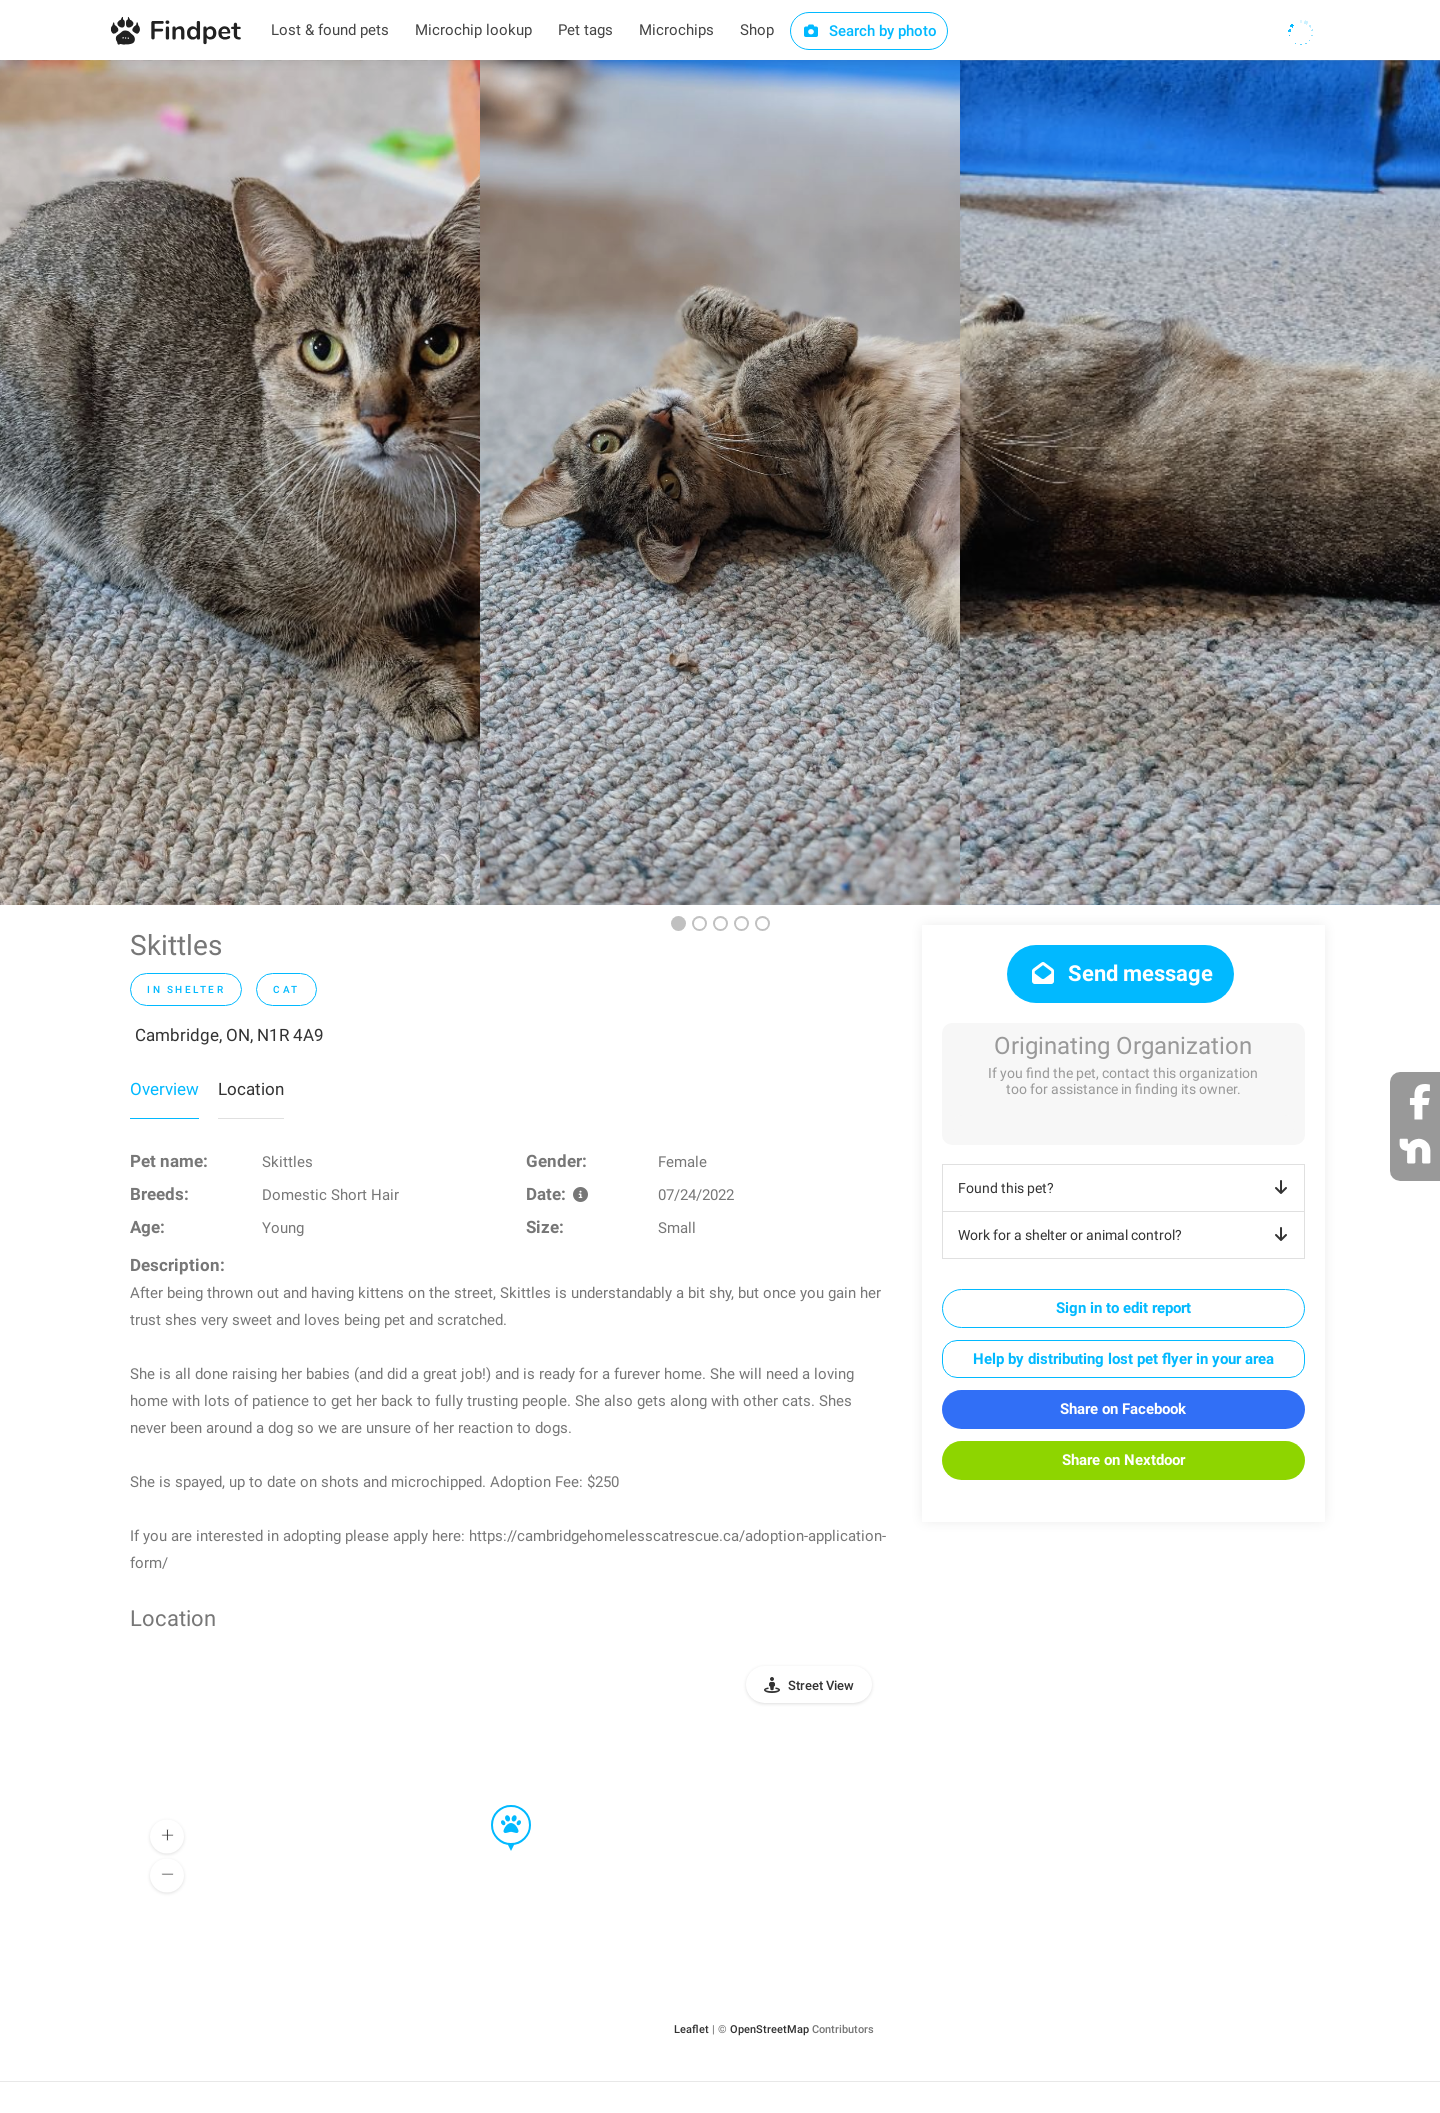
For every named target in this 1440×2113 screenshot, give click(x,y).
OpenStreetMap (769, 2029)
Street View (821, 1685)
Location (251, 1089)
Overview (164, 1089)
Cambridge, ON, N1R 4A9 (229, 1035)
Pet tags (585, 30)
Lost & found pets (330, 30)
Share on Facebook (1123, 1409)
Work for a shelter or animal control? (1126, 1235)
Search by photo (869, 31)
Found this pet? (1126, 1188)
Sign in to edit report (1123, 1308)
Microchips (676, 30)
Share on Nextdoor (1123, 1460)
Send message (1120, 973)
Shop (757, 30)
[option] (240, 482)
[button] (497, 1806)
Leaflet (691, 2029)
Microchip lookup (473, 30)
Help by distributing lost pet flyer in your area (1123, 1359)
